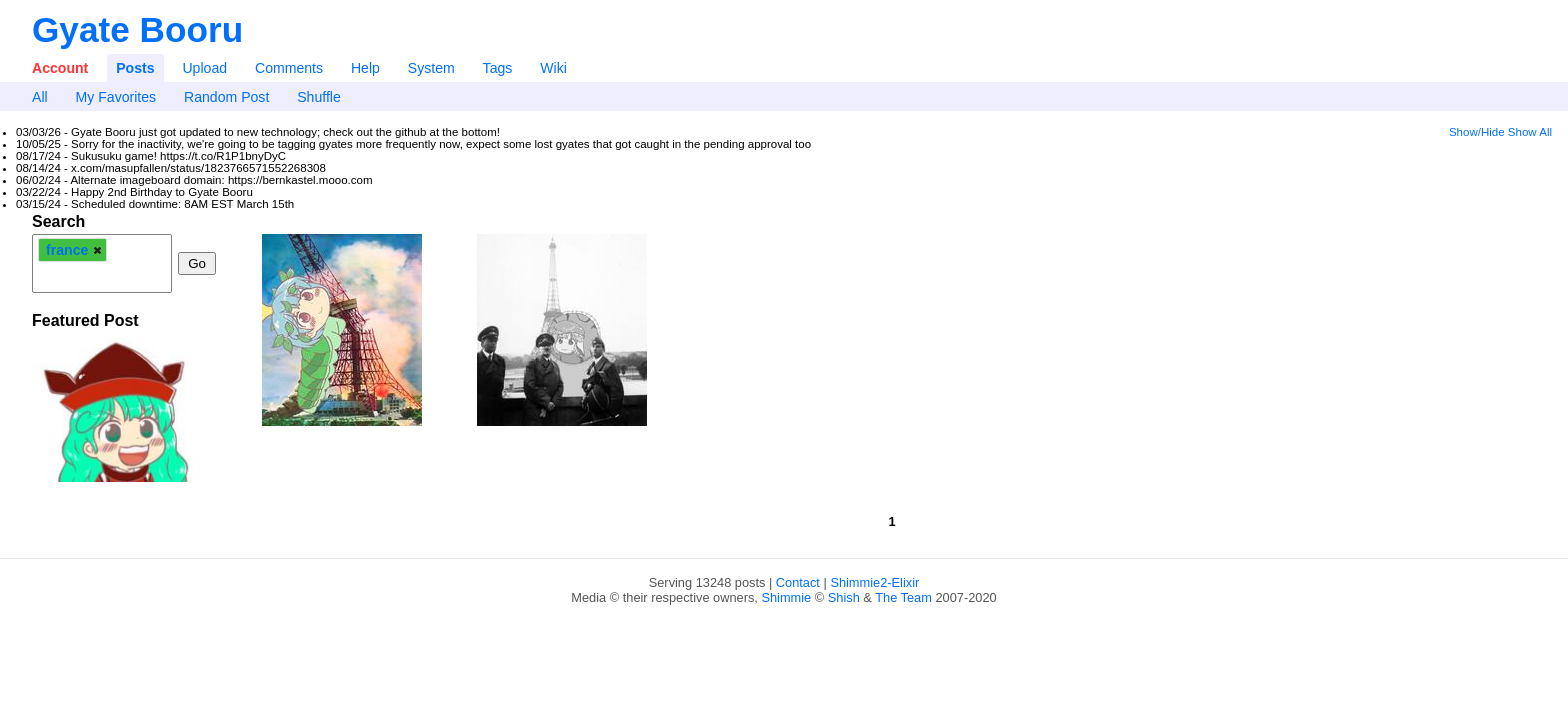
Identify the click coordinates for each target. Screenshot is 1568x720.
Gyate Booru (137, 29)
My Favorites (116, 97)
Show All (1530, 132)
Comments (289, 68)
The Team (903, 597)
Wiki (553, 68)
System (431, 68)
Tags (498, 68)
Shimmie (786, 597)
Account (60, 68)
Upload (204, 68)
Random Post (226, 97)
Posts (135, 68)
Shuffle (319, 97)
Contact (798, 582)
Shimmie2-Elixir (874, 582)
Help (365, 68)
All (40, 97)
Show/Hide (1477, 132)
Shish (844, 597)
